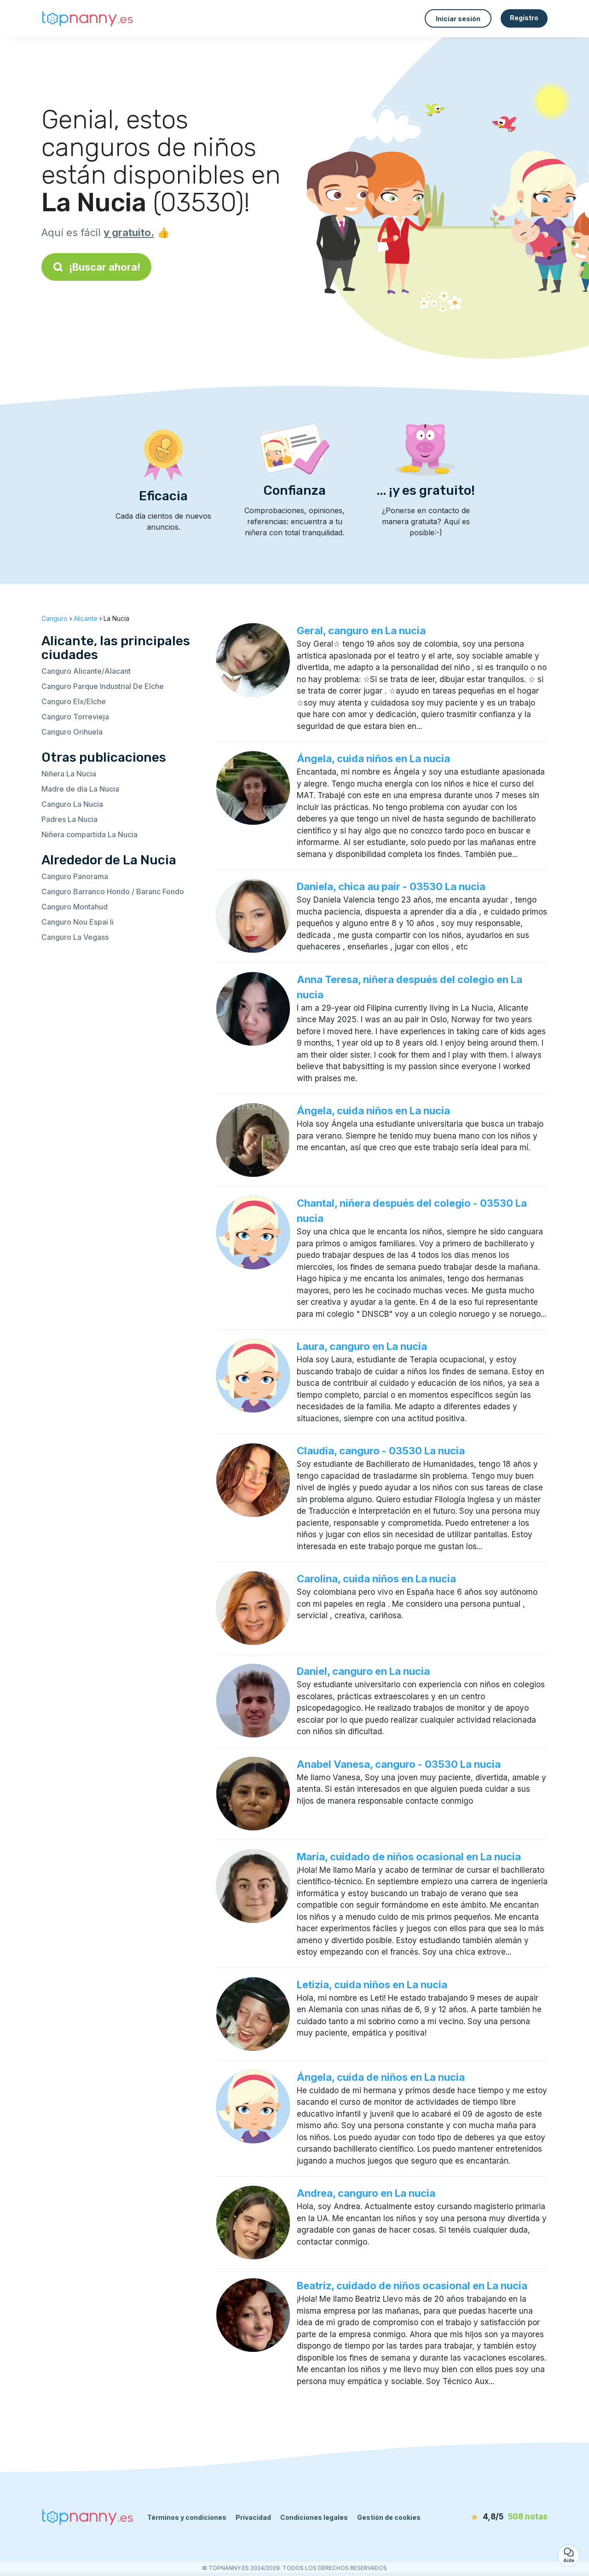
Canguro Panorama (74, 876)
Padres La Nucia (69, 819)
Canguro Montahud (74, 906)
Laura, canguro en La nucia (362, 1346)
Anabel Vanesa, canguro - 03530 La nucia (399, 1764)
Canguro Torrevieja (75, 716)
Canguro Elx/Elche (73, 701)
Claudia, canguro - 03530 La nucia (381, 1451)
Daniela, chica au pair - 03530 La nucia (391, 886)
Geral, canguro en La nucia (361, 631)
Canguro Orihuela (72, 731)
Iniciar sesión (458, 19)
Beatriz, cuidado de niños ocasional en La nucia (412, 2286)
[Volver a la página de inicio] (87, 19)
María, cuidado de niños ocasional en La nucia (409, 1857)
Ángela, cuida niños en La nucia (373, 758)
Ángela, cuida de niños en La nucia (381, 2077)
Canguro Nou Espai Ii (77, 921)
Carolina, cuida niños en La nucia (376, 1579)
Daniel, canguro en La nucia (363, 1671)
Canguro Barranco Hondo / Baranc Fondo (112, 891)
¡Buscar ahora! (96, 267)
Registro (524, 18)
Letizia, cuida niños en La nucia (372, 1985)
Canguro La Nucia (72, 804)
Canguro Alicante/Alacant (86, 671)
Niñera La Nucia (68, 773)
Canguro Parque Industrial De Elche (102, 686)
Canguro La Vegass (75, 937)
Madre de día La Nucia (80, 788)
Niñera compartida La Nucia (89, 834)
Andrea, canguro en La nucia (366, 2193)
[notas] (495, 2517)
